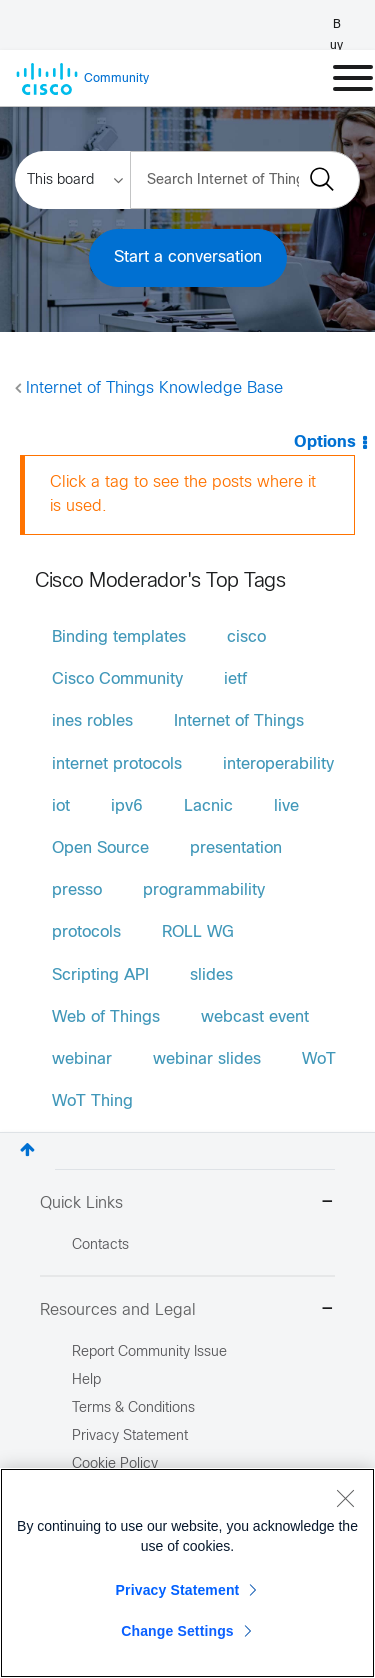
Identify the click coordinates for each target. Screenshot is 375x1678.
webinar (82, 1059)
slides (211, 975)
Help (86, 1380)
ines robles (92, 721)
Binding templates (119, 637)
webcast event (255, 1017)
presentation (236, 848)
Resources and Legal (187, 1310)
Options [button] (325, 442)
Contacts (100, 1245)
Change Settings (177, 1631)
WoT (319, 1059)
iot (61, 806)
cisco (246, 637)
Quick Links (187, 1203)
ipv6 (127, 806)
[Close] (345, 1498)
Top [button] (27, 1149)
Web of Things (106, 1017)
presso (77, 890)
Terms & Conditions (133, 1408)
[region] (187, 1573)
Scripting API (100, 975)
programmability (204, 890)
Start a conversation (188, 257)
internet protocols (117, 764)
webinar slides (207, 1059)
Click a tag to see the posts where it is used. (183, 494)
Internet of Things (239, 721)
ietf (235, 679)
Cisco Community (117, 679)
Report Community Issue (149, 1352)
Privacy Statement (178, 1590)
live (286, 806)
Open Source (100, 848)
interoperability (278, 764)
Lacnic (208, 806)
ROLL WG (198, 932)
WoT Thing (92, 1101)
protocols (86, 932)
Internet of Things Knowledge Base (154, 388)
